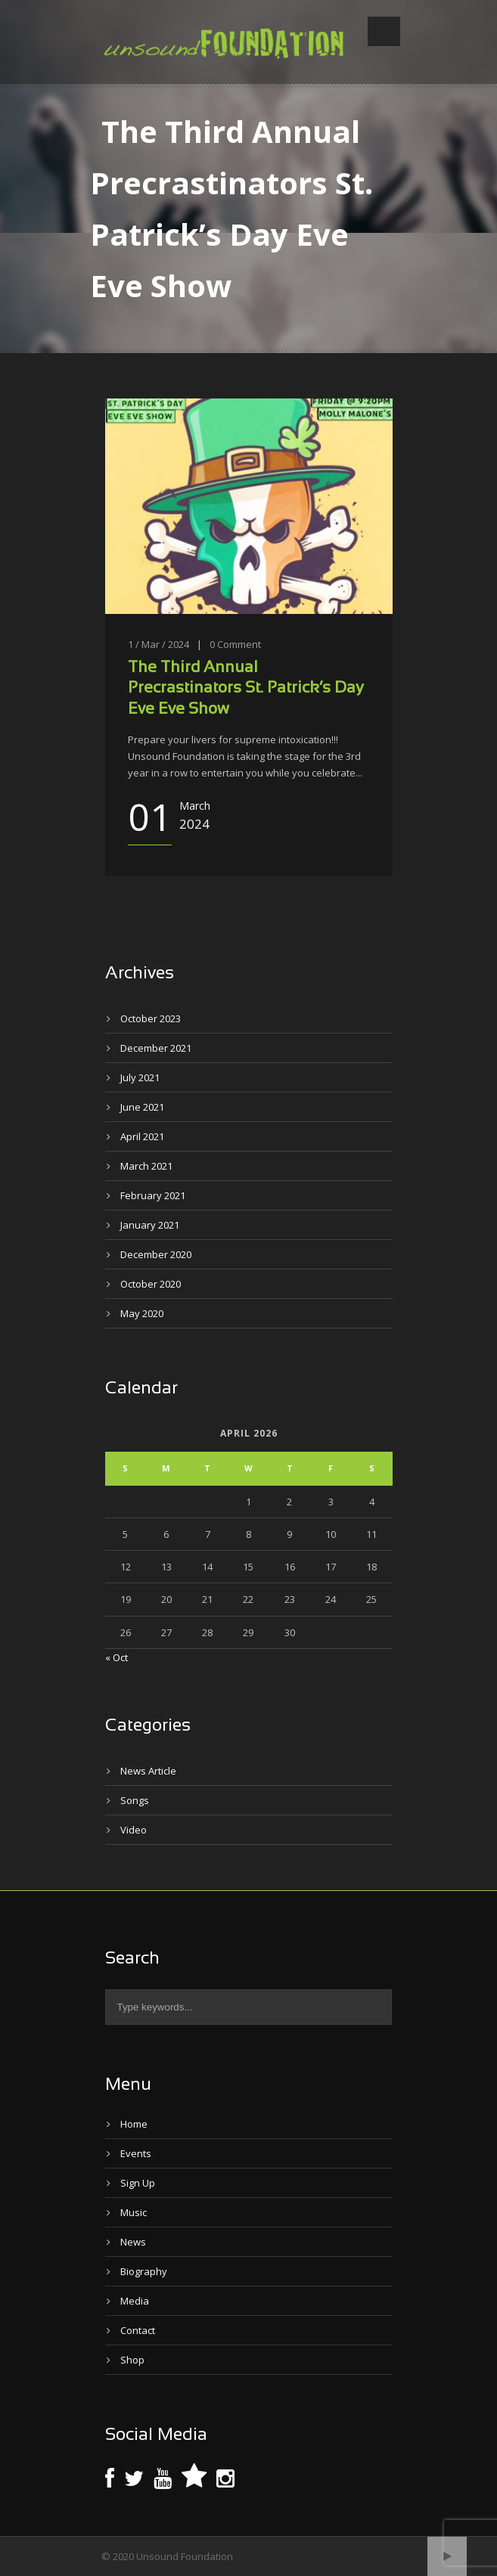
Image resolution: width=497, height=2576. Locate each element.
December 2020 (155, 1254)
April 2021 (142, 1136)
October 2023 (150, 1018)
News (133, 2242)
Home (134, 2124)
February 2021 (152, 1195)
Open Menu (384, 31)
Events (135, 2153)
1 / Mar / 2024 (158, 644)
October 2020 (150, 1284)
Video (133, 1830)
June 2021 (142, 1107)
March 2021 (146, 1166)
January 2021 (149, 1225)
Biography (143, 2271)
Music (133, 2212)
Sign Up (137, 2183)
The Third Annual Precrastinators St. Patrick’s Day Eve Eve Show (246, 689)
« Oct (116, 1657)
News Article (148, 1771)
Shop (132, 2360)
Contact (137, 2330)
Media (134, 2301)
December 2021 (155, 1048)
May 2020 (141, 1313)
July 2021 (140, 1077)
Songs (134, 1800)
